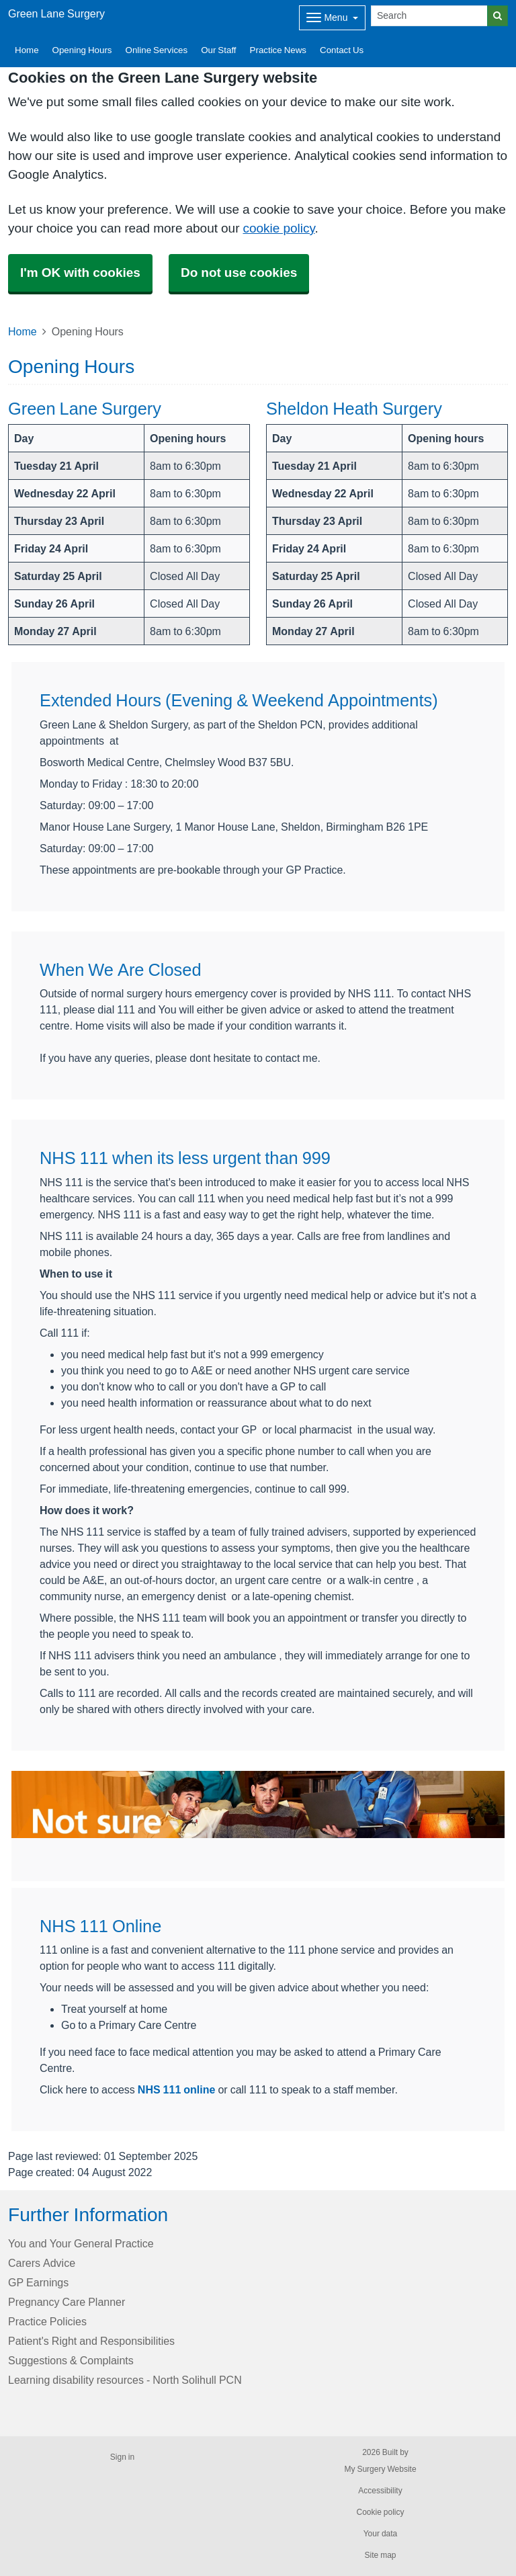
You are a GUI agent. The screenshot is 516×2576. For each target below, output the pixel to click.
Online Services (157, 50)
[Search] (429, 15)
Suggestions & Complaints (71, 2360)
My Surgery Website (380, 2469)
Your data (380, 2534)
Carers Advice (41, 2262)
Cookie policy (380, 2512)
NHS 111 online (177, 2089)
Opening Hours (82, 50)
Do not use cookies (239, 272)
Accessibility (380, 2491)
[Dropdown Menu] (332, 17)
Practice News (278, 50)
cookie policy (278, 228)
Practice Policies (47, 2321)
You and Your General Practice (81, 2243)
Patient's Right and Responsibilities (91, 2340)
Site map (380, 2555)
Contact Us (341, 50)
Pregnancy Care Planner (66, 2301)
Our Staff (218, 50)
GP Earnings (38, 2282)
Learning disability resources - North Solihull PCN (125, 2379)
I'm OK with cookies (80, 272)
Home (27, 50)
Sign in (122, 2457)
